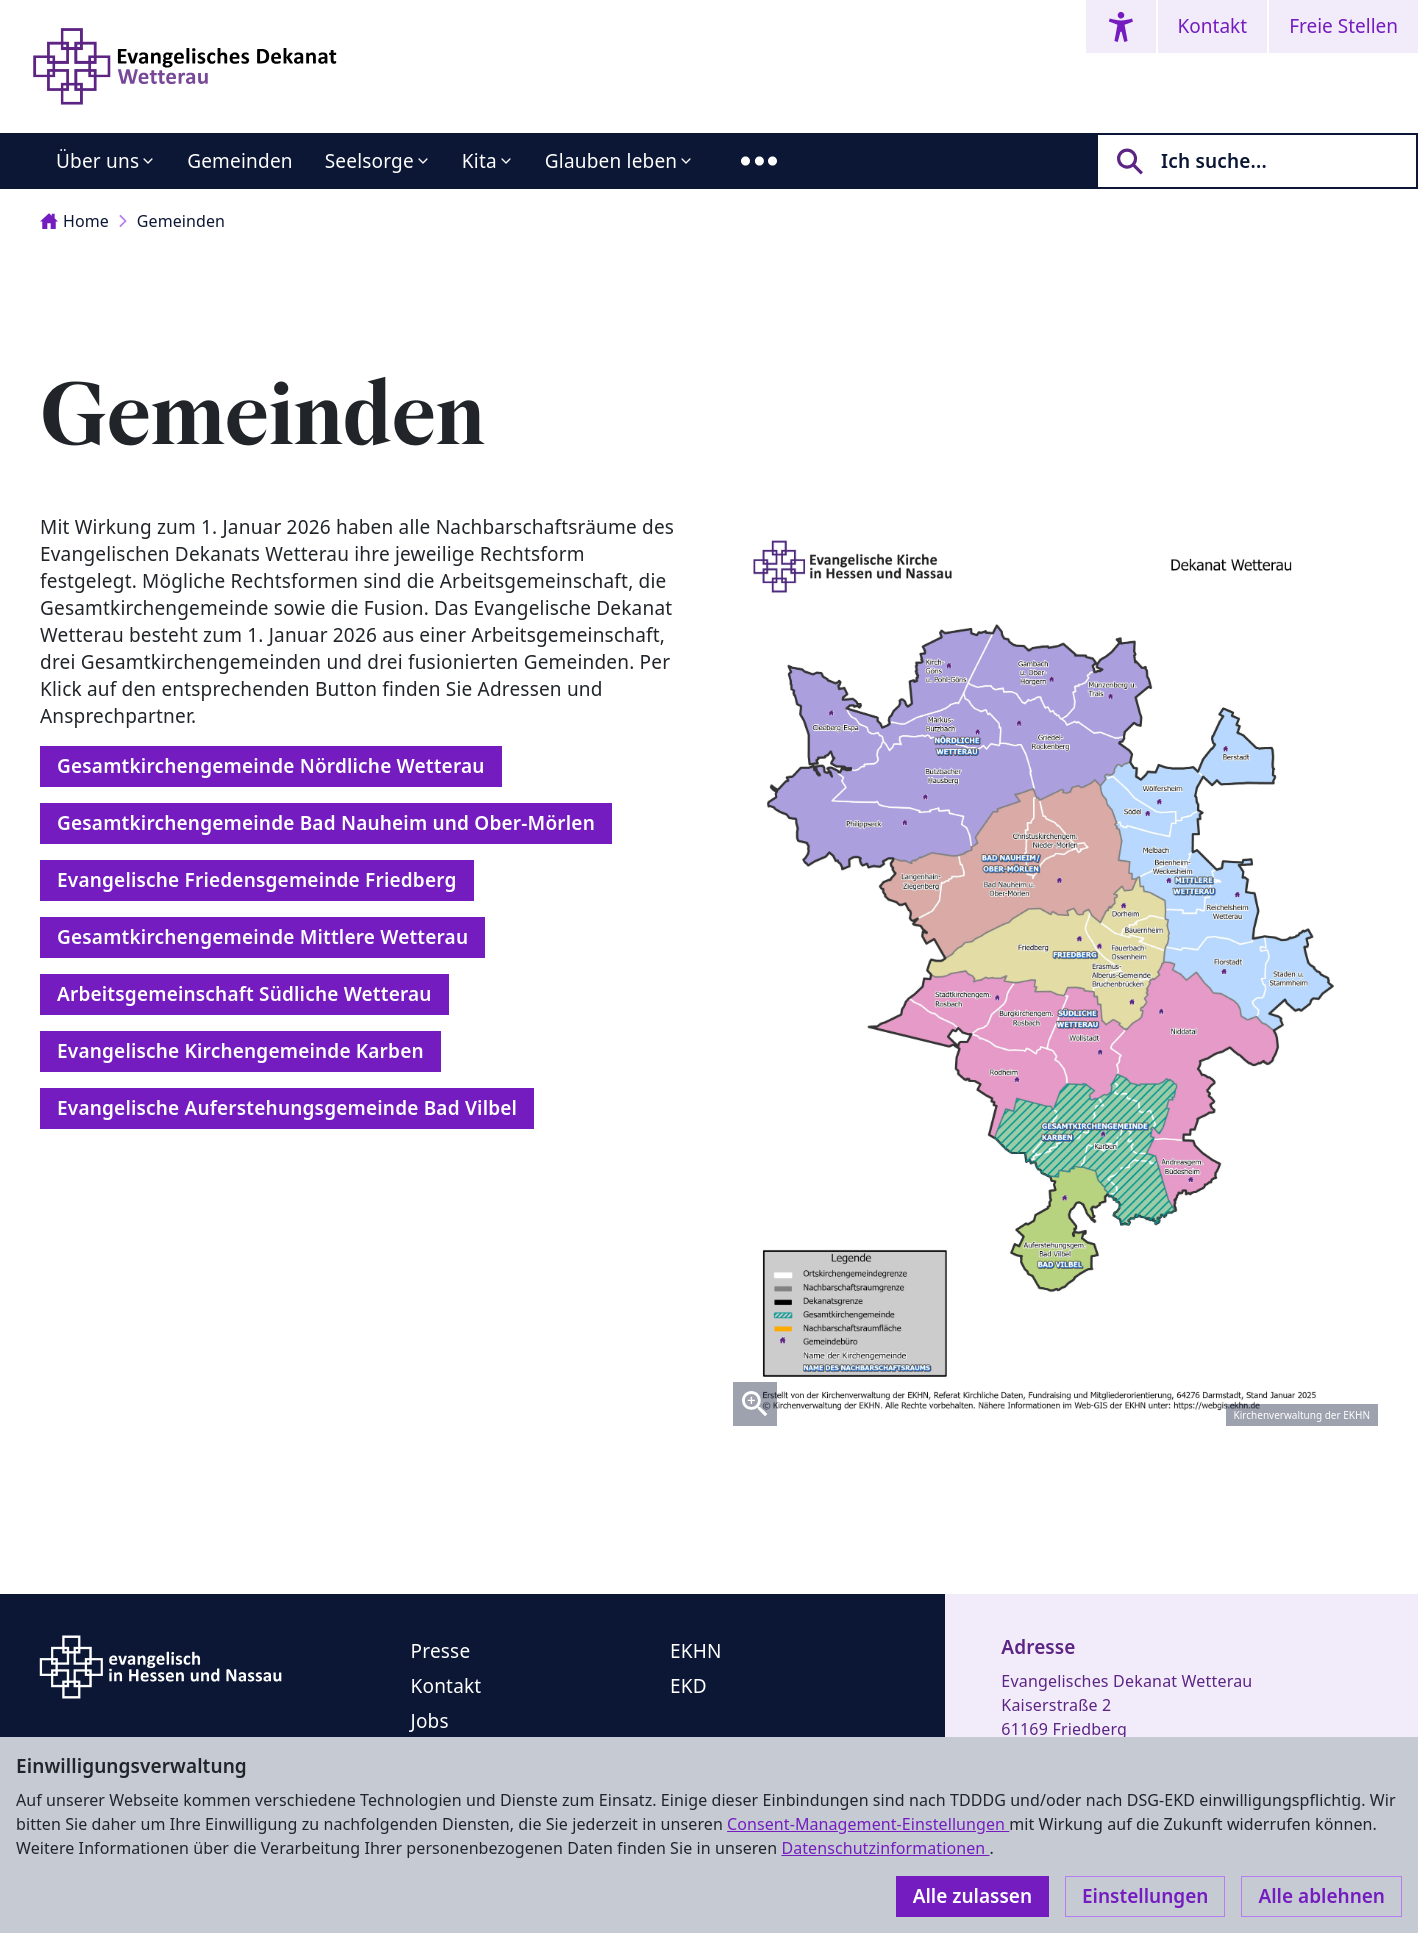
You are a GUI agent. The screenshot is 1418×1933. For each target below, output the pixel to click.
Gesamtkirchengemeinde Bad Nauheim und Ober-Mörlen (326, 823)
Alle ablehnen (1321, 1896)
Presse (441, 1651)
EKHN (696, 1651)
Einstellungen (1145, 1896)
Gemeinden (240, 161)
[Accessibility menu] (1121, 26)
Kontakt (1213, 26)
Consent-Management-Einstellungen (868, 1824)
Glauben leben (611, 161)
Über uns (97, 161)
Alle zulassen (972, 1896)
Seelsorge (369, 161)
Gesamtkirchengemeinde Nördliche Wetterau (271, 766)
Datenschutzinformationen (885, 1848)
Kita (479, 161)
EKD (688, 1686)
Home (74, 221)
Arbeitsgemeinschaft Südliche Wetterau (244, 994)
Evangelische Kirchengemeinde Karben (240, 1051)
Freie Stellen (1343, 26)
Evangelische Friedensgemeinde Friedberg (257, 880)
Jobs (430, 1721)
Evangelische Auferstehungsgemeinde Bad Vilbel (287, 1108)
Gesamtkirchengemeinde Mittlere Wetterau (262, 937)
